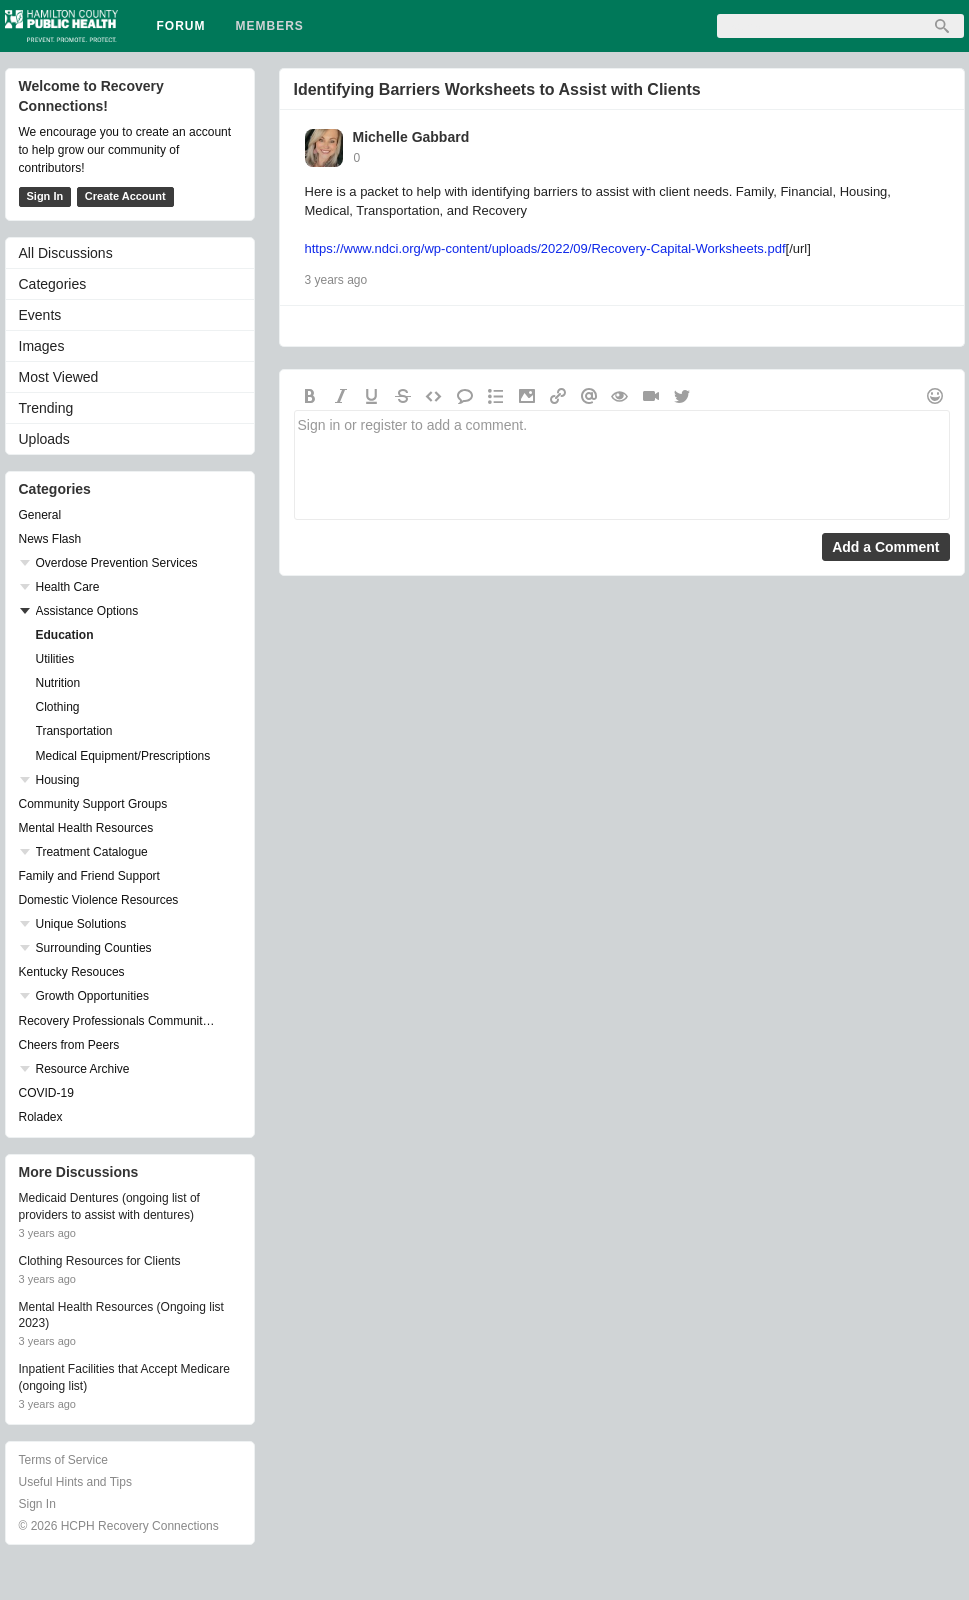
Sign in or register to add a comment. (622, 465)
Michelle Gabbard (411, 137)
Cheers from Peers (69, 1045)
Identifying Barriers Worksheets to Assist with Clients (497, 89)
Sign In (45, 196)
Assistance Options (87, 611)
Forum (181, 26)
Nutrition (58, 683)
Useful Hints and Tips (75, 1482)
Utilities (55, 659)
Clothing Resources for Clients (100, 1261)
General (40, 515)
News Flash (50, 539)
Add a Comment (885, 547)
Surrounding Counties (94, 948)
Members (270, 26)
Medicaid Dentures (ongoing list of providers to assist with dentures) (109, 1206)
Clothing (58, 707)
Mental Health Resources (86, 828)
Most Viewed (59, 377)
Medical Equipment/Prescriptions (123, 756)
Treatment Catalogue (92, 852)
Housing (58, 780)
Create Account (125, 196)
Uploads (44, 439)
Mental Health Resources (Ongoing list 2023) (121, 1315)
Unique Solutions (81, 924)
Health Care (68, 587)
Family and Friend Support (89, 876)
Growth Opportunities (92, 996)
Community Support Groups (93, 804)
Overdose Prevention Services (117, 563)
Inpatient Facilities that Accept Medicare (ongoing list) (124, 1377)
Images (42, 346)
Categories (53, 284)
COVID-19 (46, 1093)
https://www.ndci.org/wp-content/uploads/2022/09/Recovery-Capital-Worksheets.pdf (545, 248)
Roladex (41, 1117)
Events (40, 315)
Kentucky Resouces (72, 972)
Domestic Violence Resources (99, 900)
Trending (46, 408)
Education (65, 635)
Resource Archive (83, 1069)
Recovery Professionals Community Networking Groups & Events (120, 1021)
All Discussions (66, 253)
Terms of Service (63, 1460)
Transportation (74, 731)
